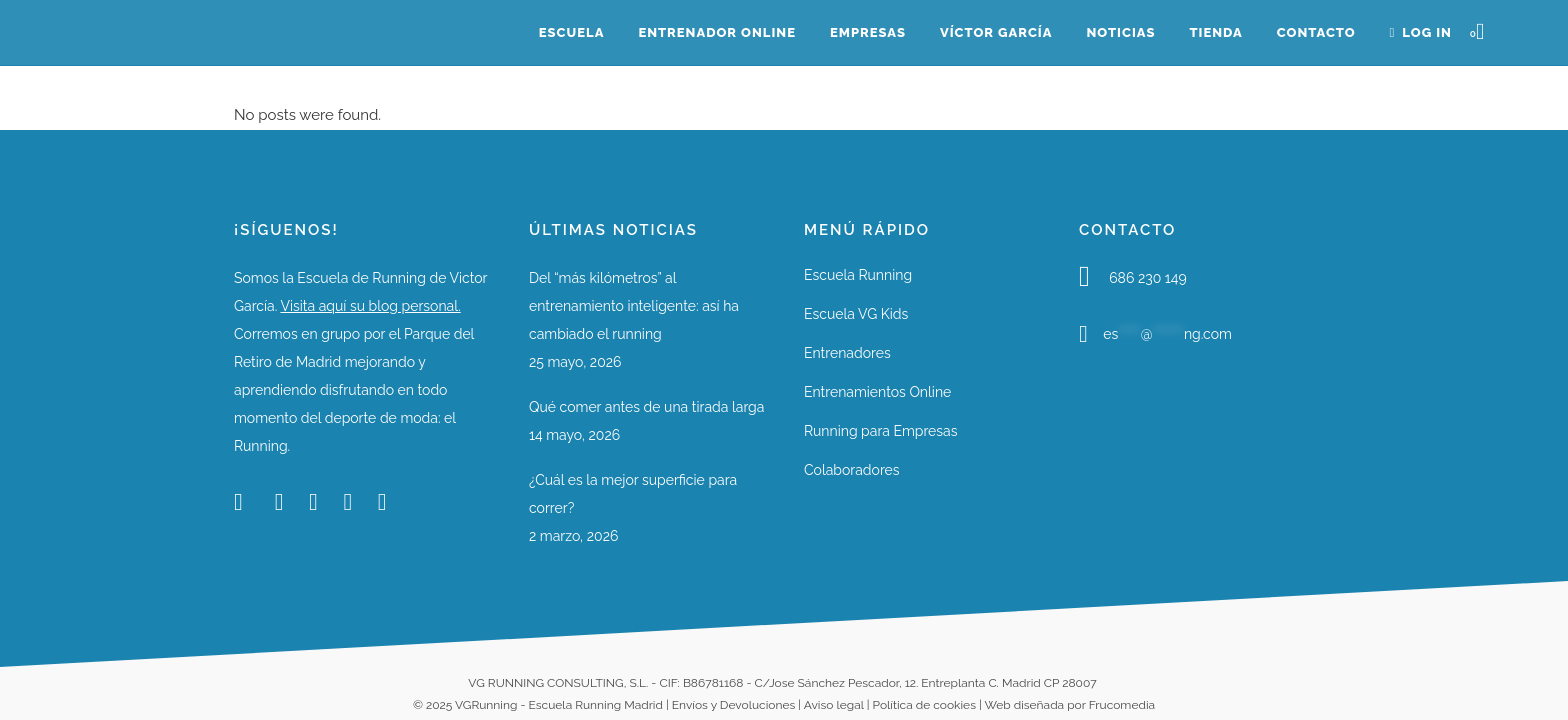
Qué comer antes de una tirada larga (646, 407)
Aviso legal (834, 705)
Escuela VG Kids (856, 314)
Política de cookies (924, 705)
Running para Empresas (880, 431)
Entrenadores (847, 353)
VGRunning (486, 705)
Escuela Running (858, 275)
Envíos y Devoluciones (733, 705)
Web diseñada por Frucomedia (1069, 705)
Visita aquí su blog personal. (370, 306)
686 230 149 (1148, 278)
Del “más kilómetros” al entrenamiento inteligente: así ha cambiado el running (634, 306)
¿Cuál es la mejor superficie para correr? (633, 494)
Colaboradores (852, 470)
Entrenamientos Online (877, 392)
